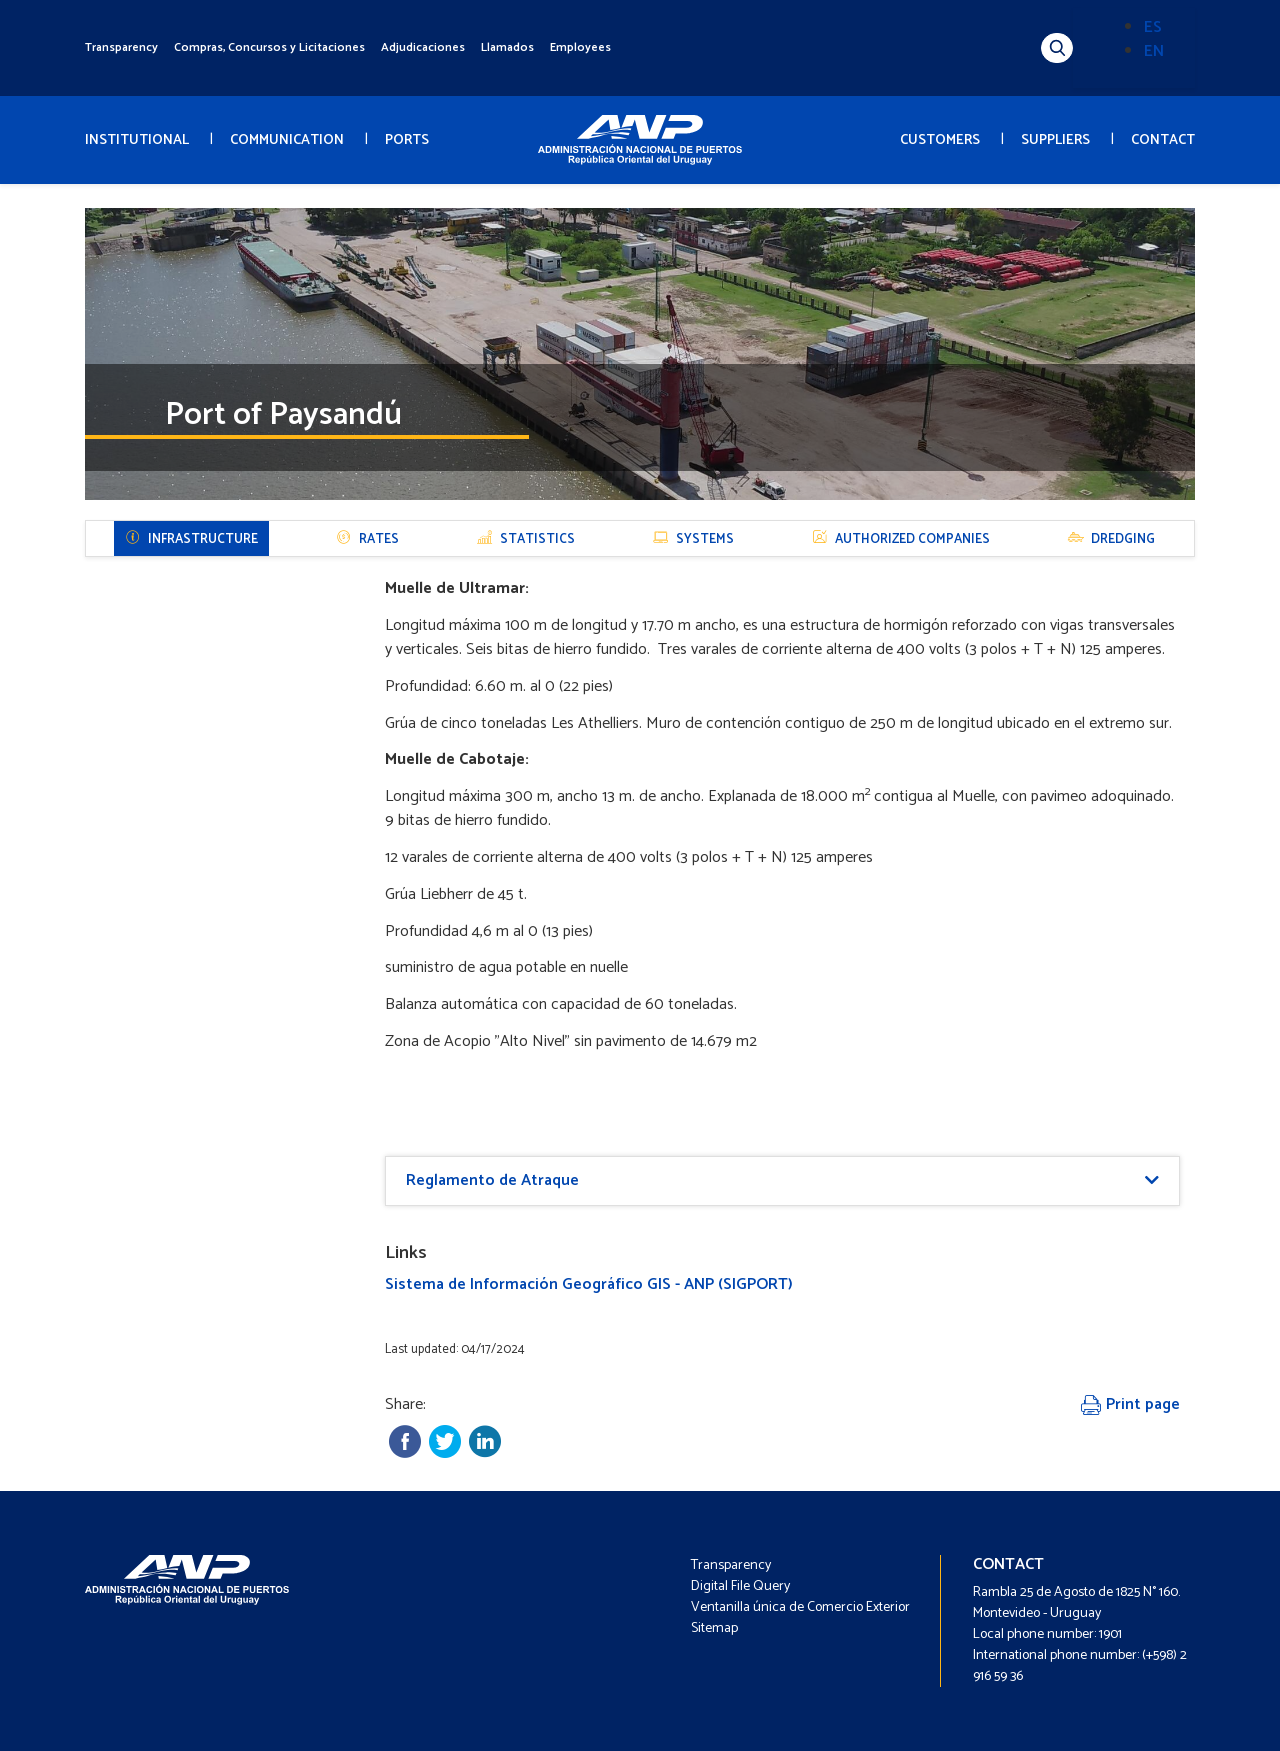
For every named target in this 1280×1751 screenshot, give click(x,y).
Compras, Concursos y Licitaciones (269, 47)
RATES (367, 539)
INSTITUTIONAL (137, 140)
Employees (580, 47)
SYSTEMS (693, 539)
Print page (1130, 1404)
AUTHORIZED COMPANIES (901, 539)
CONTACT (1163, 140)
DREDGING (1111, 539)
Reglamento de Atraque (492, 1180)
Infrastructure (191, 539)
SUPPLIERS (1055, 140)
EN (1154, 51)
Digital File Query (740, 1586)
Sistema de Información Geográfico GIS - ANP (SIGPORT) (589, 1284)
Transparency (121, 47)
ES (1153, 27)
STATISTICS (526, 539)
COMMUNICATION (287, 140)
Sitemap (714, 1628)
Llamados (507, 47)
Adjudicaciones (423, 47)
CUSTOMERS (940, 140)
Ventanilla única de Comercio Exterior (800, 1607)
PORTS (407, 140)
